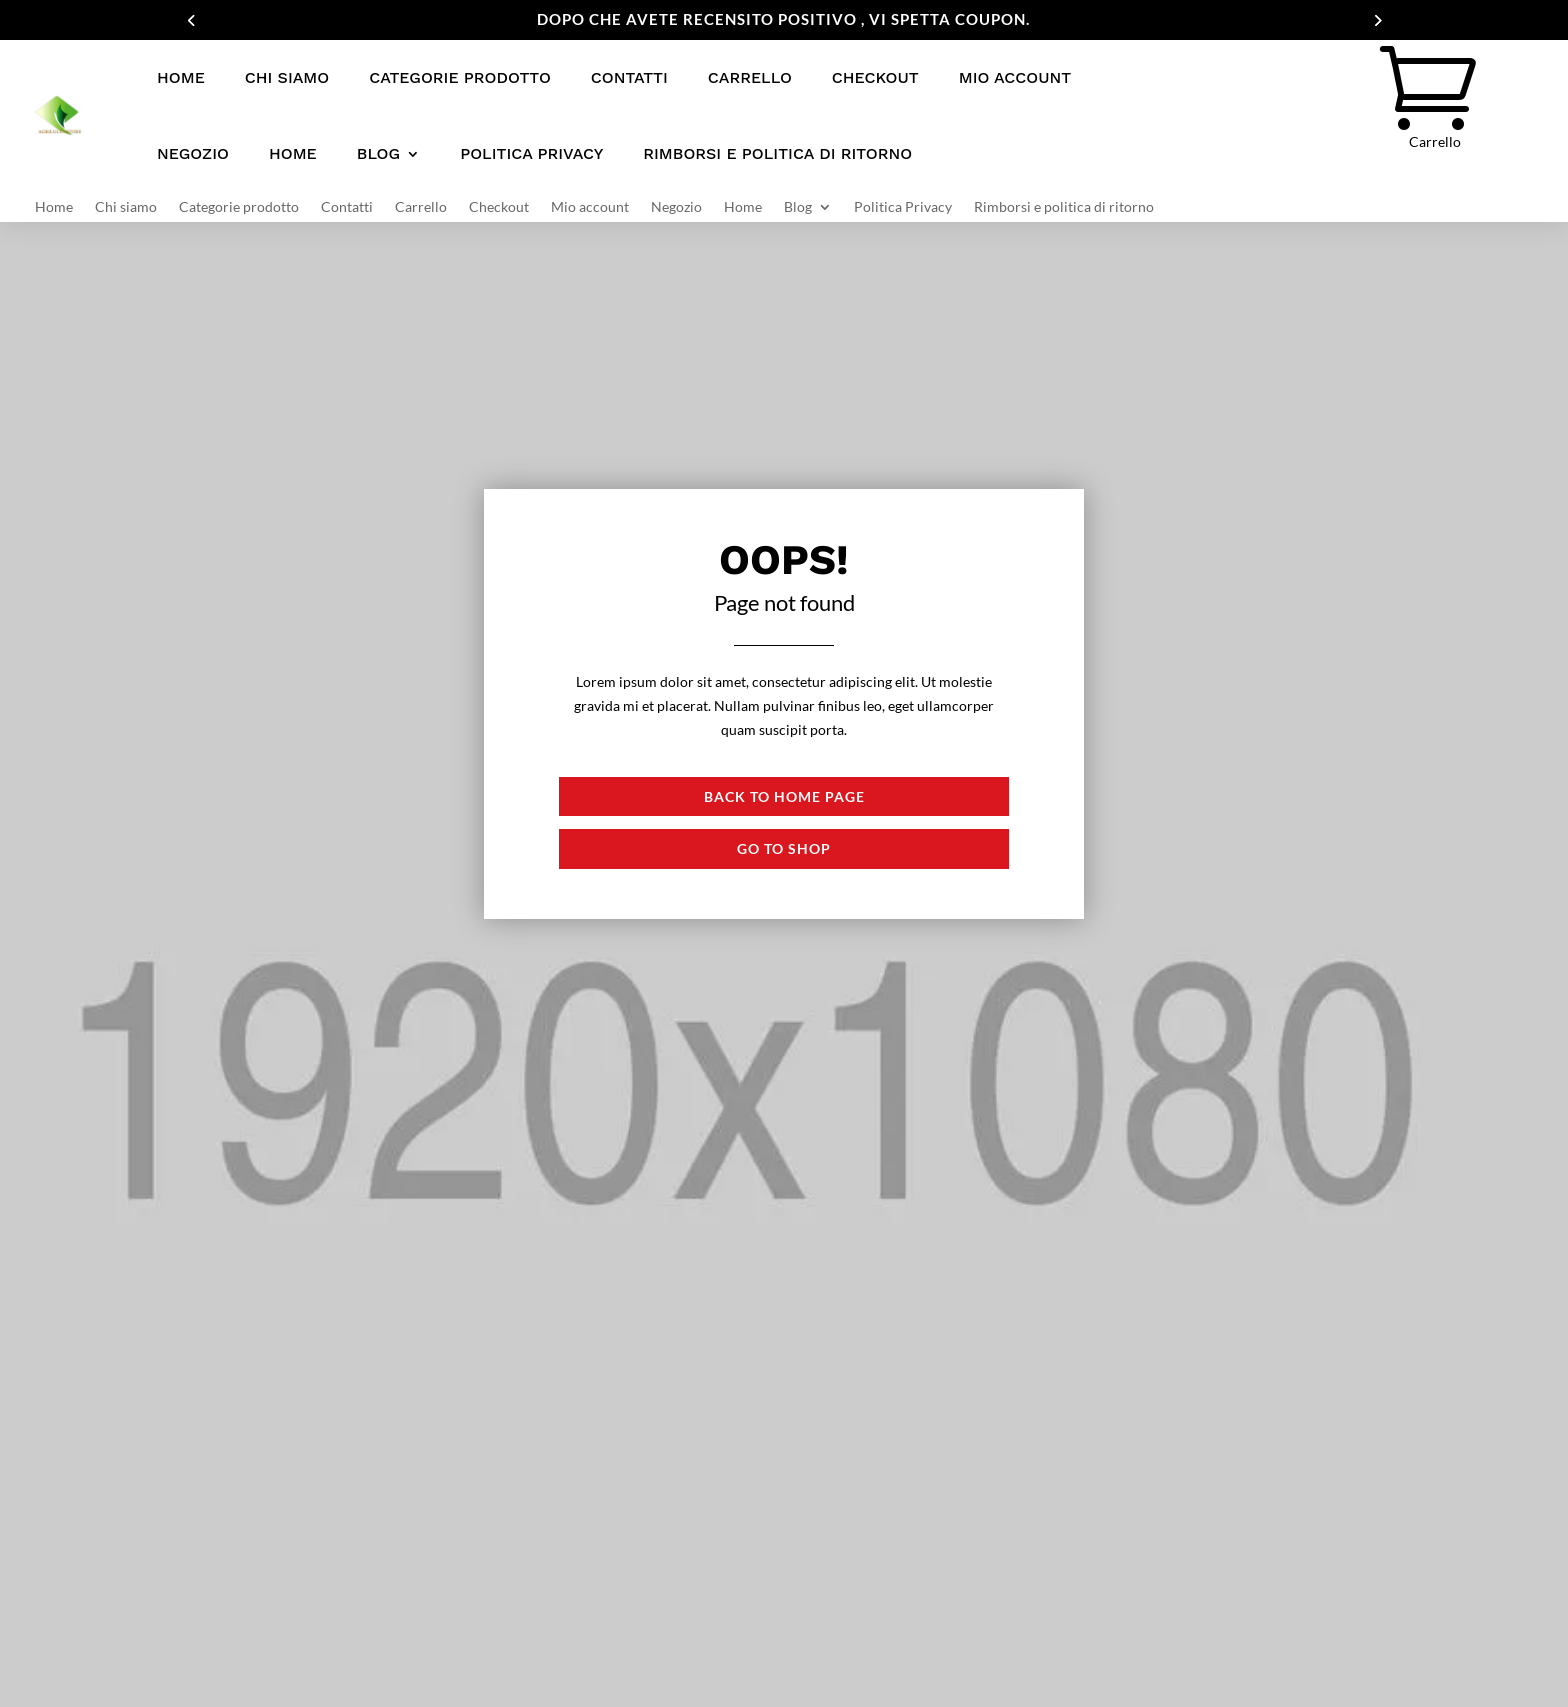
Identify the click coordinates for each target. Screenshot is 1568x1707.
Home (181, 77)
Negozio (193, 153)
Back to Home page (784, 796)
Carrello (750, 77)
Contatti (629, 77)
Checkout (875, 77)
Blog (378, 153)
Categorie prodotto (460, 77)
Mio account (1015, 77)
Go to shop (784, 848)
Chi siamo (287, 77)
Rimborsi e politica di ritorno (777, 153)
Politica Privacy (531, 153)
